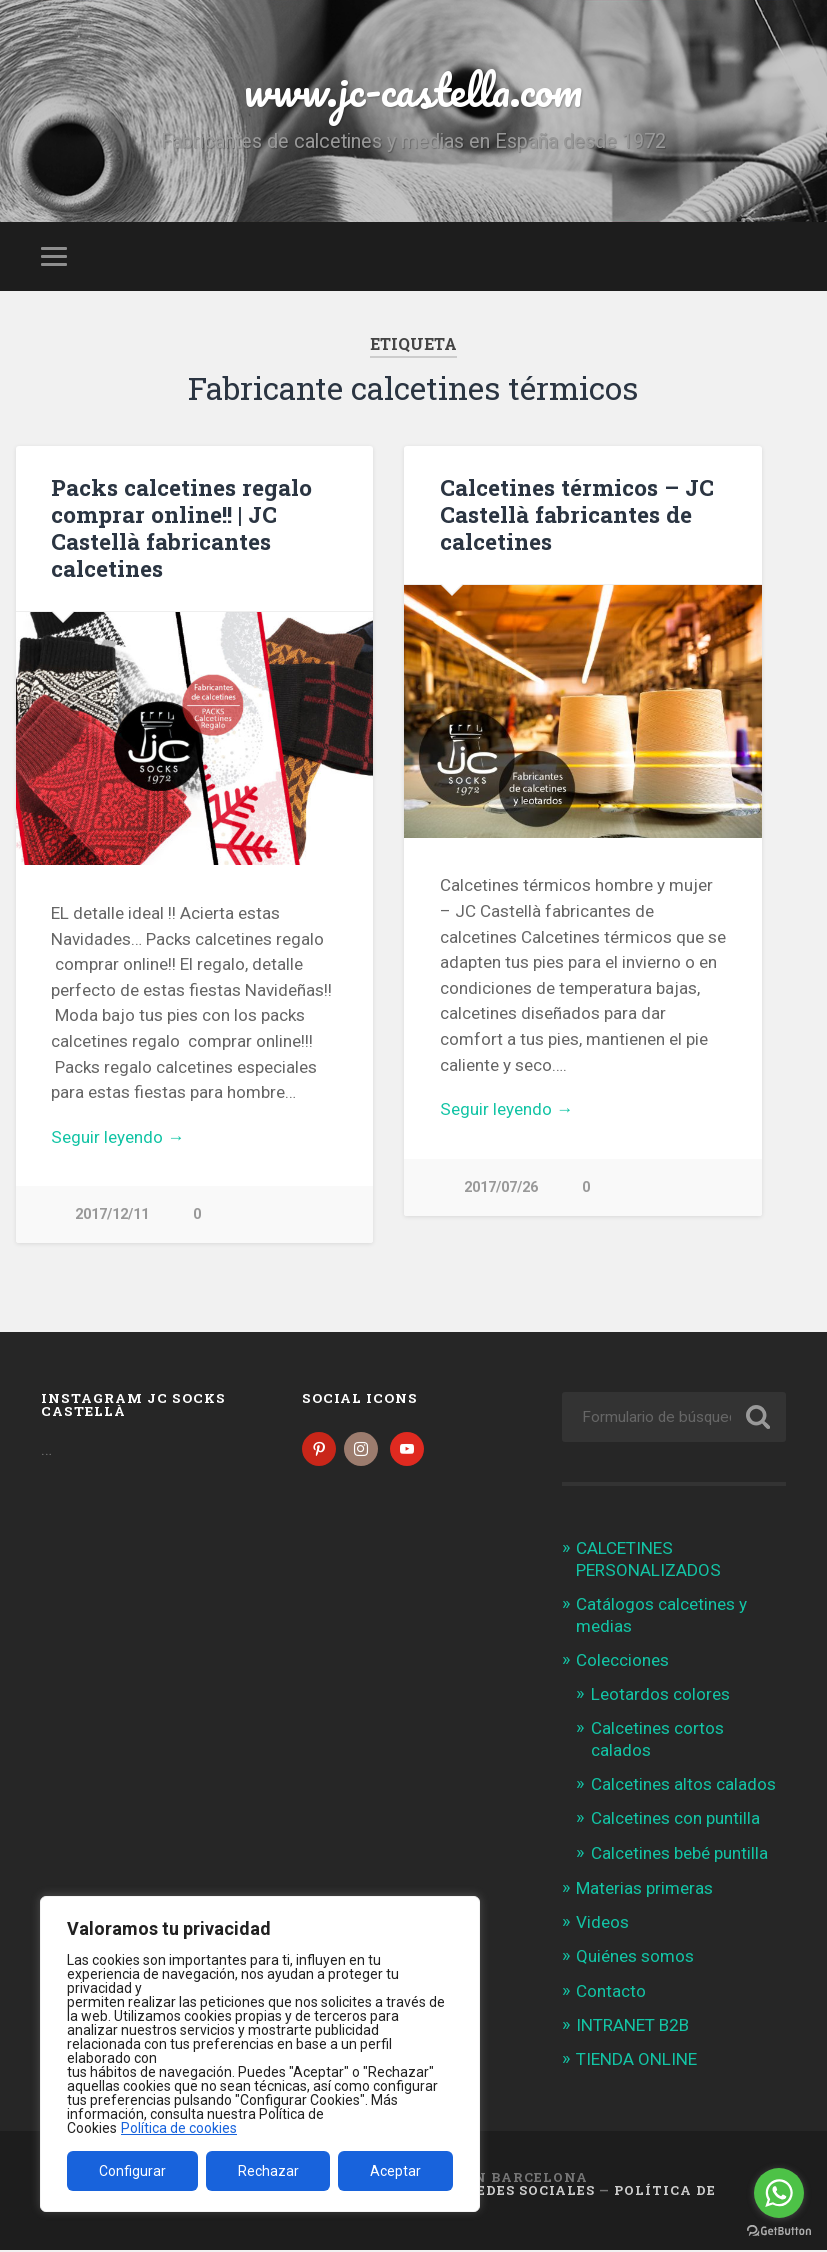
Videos (602, 1924)
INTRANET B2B (632, 2027)
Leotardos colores (660, 1695)
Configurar (132, 2171)
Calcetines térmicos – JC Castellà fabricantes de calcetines (577, 514)
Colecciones (622, 1662)
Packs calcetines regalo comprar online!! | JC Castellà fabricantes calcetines (181, 527)
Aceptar (395, 2171)
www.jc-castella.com (413, 89)
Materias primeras (644, 1890)
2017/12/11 (112, 1214)
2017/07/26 (501, 1187)
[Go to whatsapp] (779, 2193)
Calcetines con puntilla (675, 1820)
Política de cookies (179, 2128)
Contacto (611, 1992)
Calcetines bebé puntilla (679, 1855)
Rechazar (268, 2171)
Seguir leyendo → (117, 1137)
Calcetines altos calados (683, 1786)
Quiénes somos (635, 1958)
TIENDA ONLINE (636, 2061)
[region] (260, 2054)
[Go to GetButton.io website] (779, 2231)
